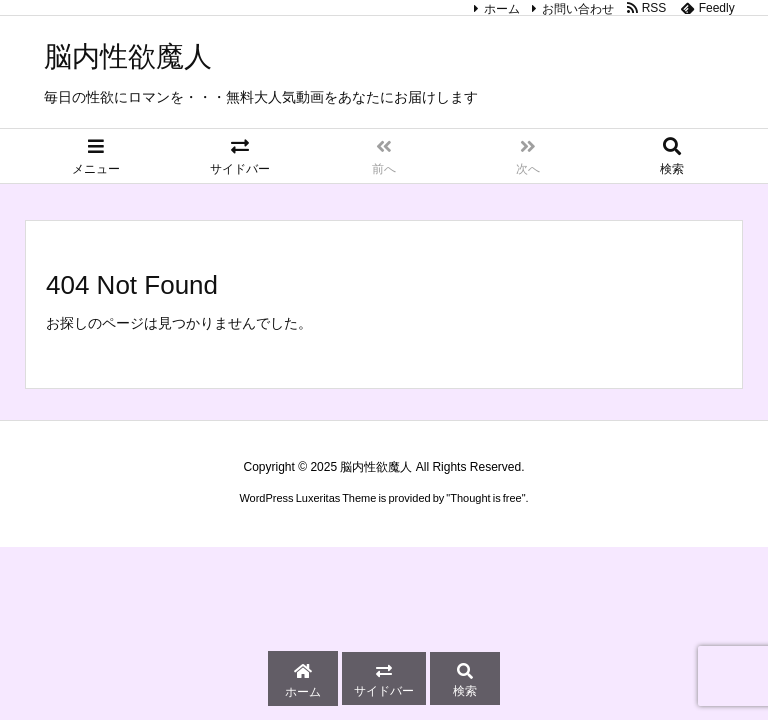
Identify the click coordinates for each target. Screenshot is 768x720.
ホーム (502, 9)
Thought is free (485, 498)
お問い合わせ (578, 9)
